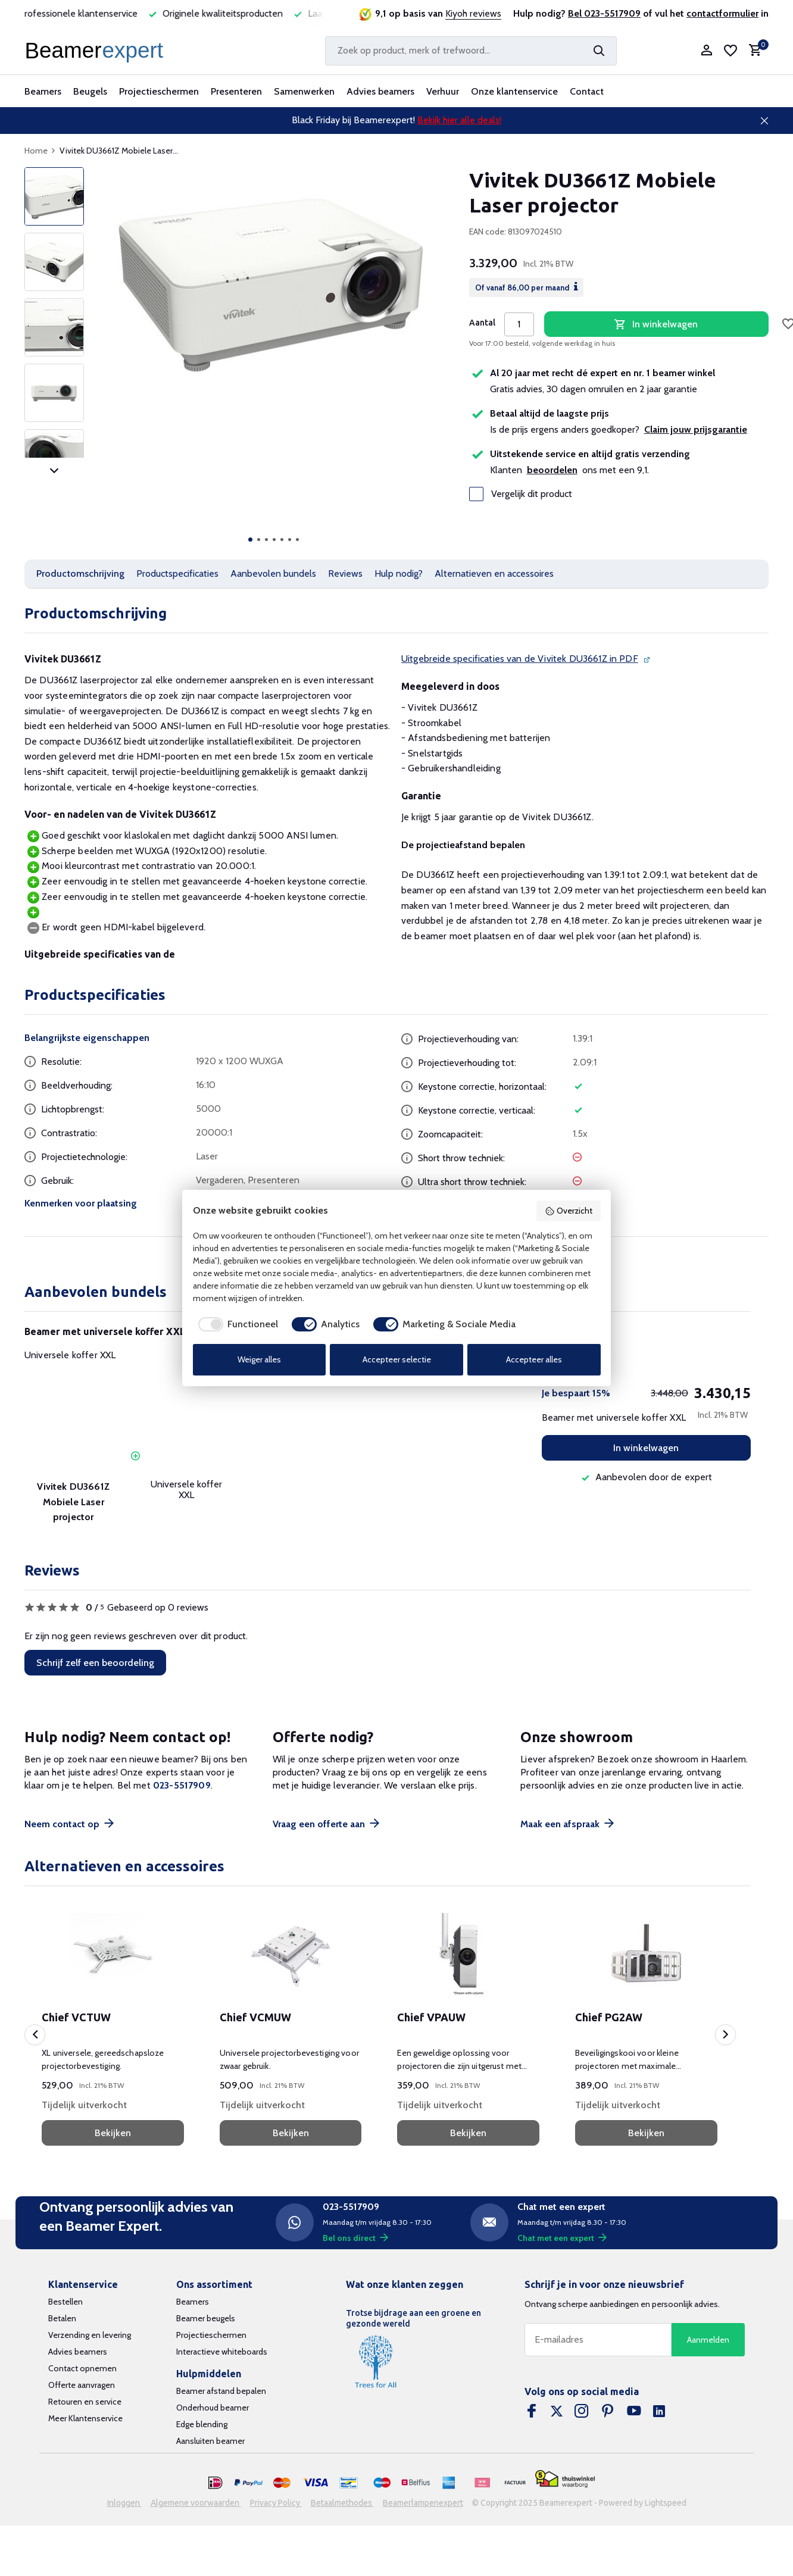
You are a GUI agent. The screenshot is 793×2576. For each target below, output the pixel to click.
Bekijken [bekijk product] (113, 2133)
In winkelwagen (646, 1447)
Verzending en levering (89, 2335)
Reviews (345, 573)
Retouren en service (84, 2401)
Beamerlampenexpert (423, 2503)
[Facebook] (531, 2412)
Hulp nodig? (398, 573)
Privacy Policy (276, 2503)
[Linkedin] (659, 2412)
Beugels (90, 91)
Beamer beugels (205, 2318)
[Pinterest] (608, 2412)
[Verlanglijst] (730, 50)
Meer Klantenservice (85, 2418)
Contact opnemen (82, 2368)
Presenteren (236, 91)
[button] (250, 539)
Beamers (42, 91)
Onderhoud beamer (212, 2407)
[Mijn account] (706, 51)
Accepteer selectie (397, 1359)
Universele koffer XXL (69, 1355)
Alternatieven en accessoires (494, 573)
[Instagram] (582, 2412)
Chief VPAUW (431, 2017)
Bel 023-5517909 (604, 13)
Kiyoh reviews (473, 13)
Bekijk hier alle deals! (459, 120)
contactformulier (722, 13)
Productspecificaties (177, 573)
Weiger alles (259, 1359)
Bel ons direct (355, 2238)
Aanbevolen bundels (273, 573)
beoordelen (552, 470)
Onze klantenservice (514, 91)
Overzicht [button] (568, 1210)
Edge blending (201, 2424)
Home (40, 150)
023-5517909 (182, 1785)
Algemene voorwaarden (196, 2503)
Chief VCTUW (76, 2017)
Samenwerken (304, 91)
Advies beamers (380, 91)
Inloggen (124, 2503)
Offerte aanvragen (81, 2385)
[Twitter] (557, 2412)
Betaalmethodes (342, 2503)
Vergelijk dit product (520, 494)
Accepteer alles (534, 1359)
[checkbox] (235, 1324)
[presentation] (34, 2034)
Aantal (482, 322)
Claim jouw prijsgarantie (695, 429)
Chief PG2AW (608, 2017)
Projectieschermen (159, 91)
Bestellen (65, 2301)
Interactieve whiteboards (221, 2351)
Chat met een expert (562, 2238)
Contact (587, 91)
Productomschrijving (80, 573)
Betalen (62, 2318)
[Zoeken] (471, 50)
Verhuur (442, 91)
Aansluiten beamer (210, 2441)
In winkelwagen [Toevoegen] (656, 324)
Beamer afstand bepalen (221, 2391)
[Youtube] (634, 2412)
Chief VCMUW (255, 2017)
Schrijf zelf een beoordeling (95, 1662)
